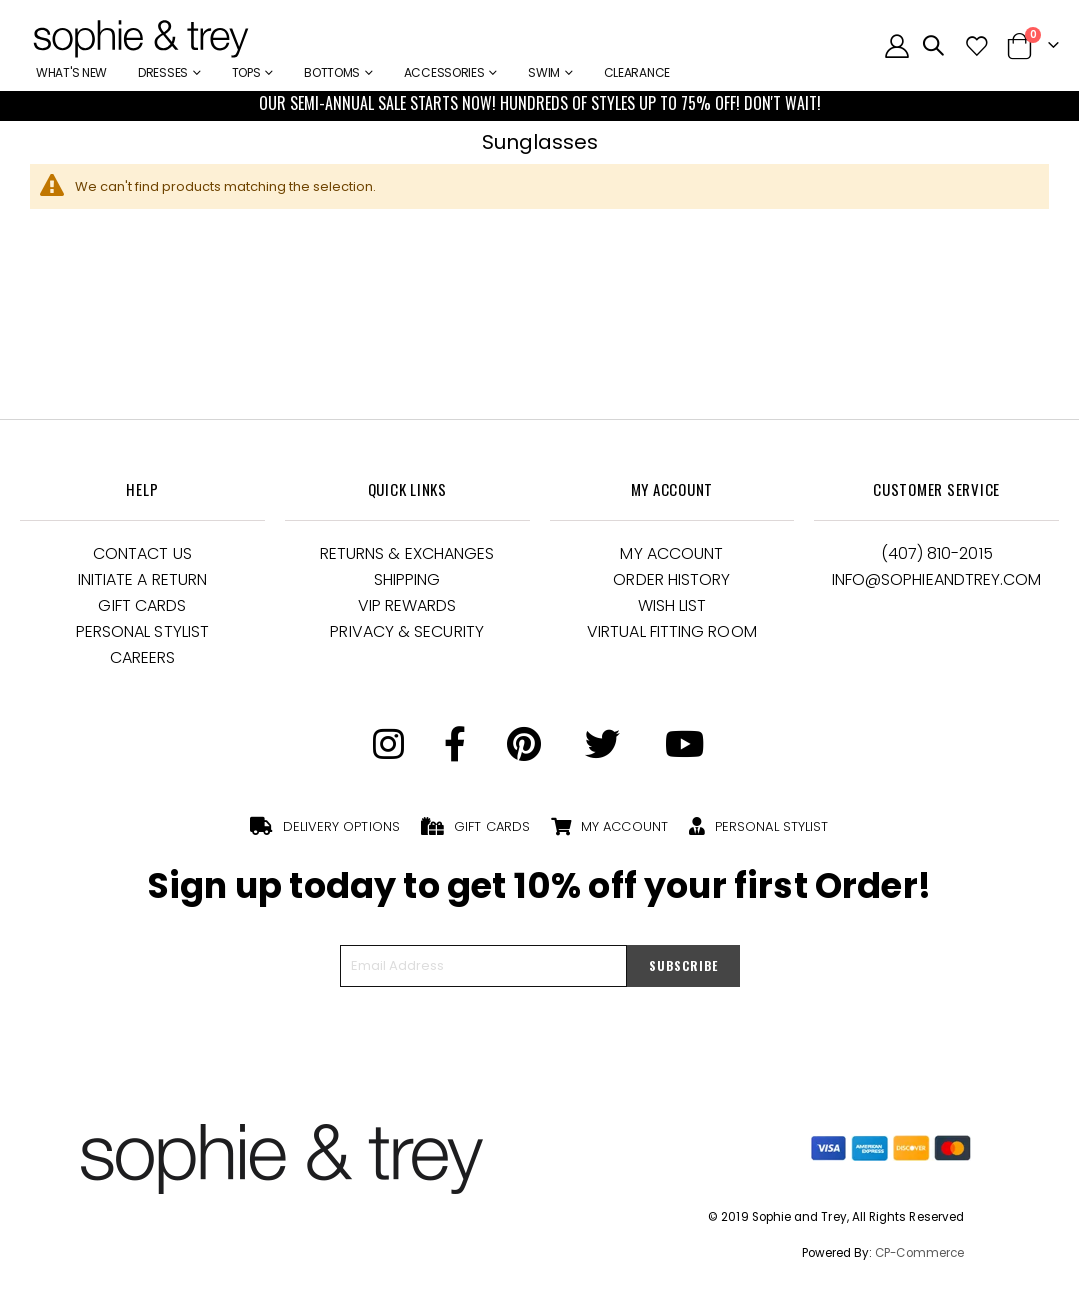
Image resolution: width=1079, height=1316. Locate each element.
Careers (143, 657)
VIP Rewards (407, 605)
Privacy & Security (406, 631)
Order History (671, 579)
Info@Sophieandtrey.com (937, 579)
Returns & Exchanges (407, 553)
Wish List (672, 605)
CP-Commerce (919, 1253)
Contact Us (142, 553)
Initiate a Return (142, 579)
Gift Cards (142, 605)
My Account (671, 553)
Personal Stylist (142, 631)
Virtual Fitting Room (672, 631)
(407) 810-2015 (937, 553)
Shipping (407, 579)
